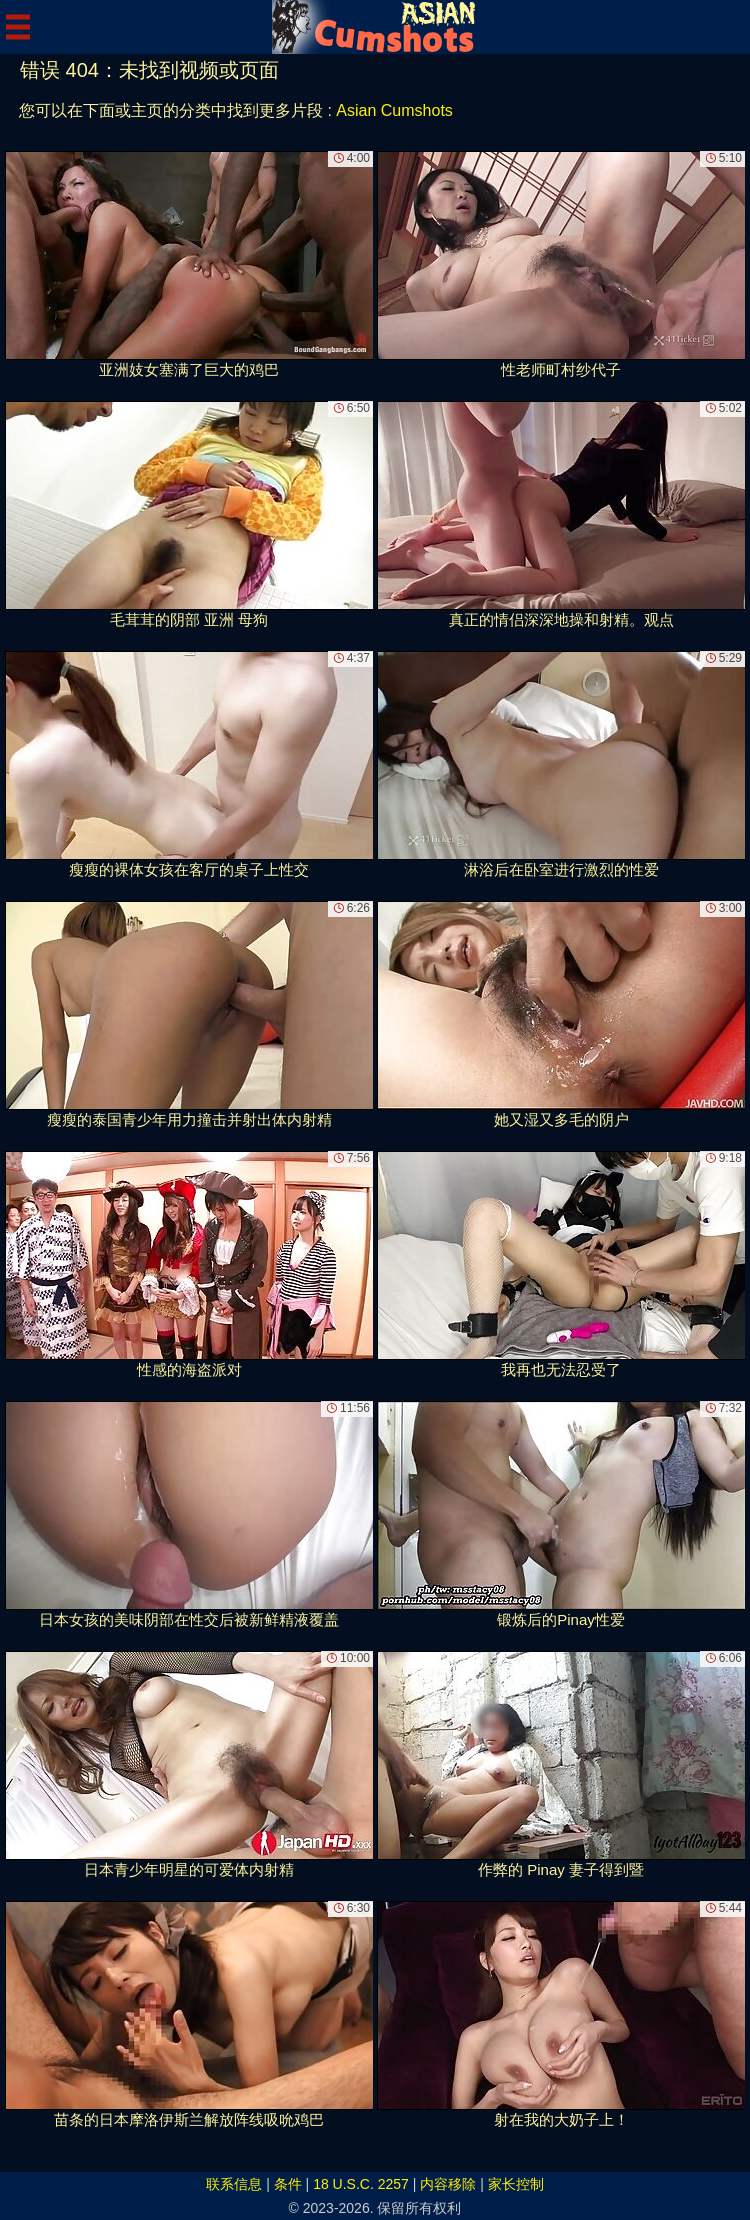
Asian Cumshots (394, 110)
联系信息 (234, 2184)
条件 (288, 2184)
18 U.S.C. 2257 (361, 2184)
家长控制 (516, 2184)
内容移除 (448, 2184)
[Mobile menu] (18, 27)
